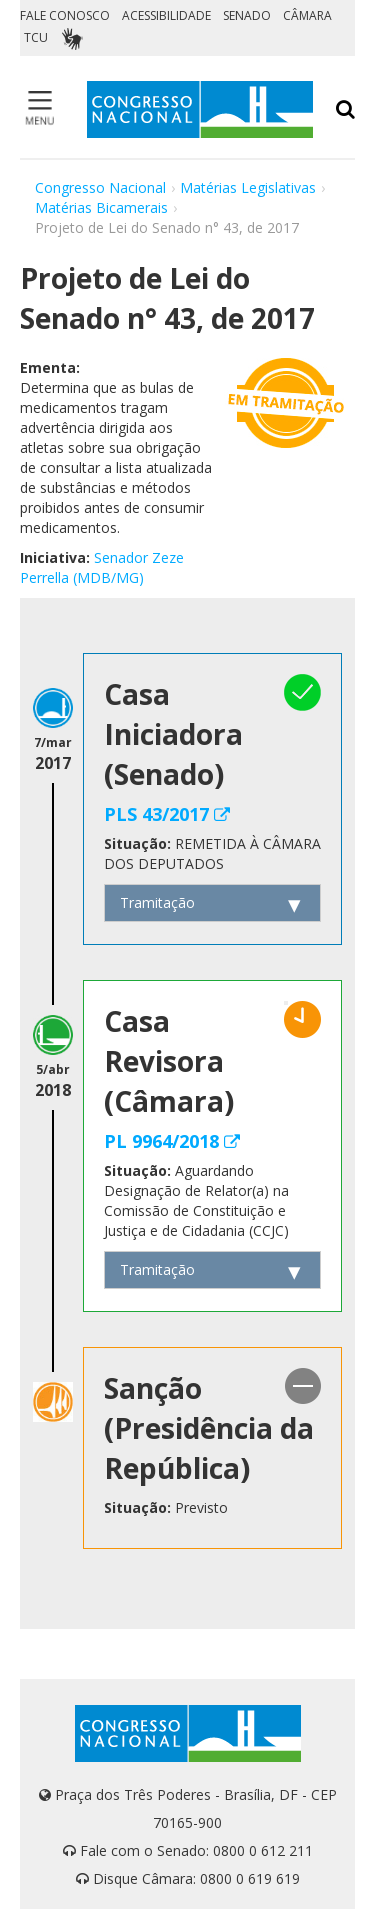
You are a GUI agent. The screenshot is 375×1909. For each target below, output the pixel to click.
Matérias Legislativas (248, 187)
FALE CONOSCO (65, 15)
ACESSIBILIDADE (166, 15)
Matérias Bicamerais (101, 207)
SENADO (247, 15)
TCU (36, 37)
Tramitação (157, 902)
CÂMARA (307, 15)
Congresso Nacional (100, 187)
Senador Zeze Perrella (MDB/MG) (102, 567)
